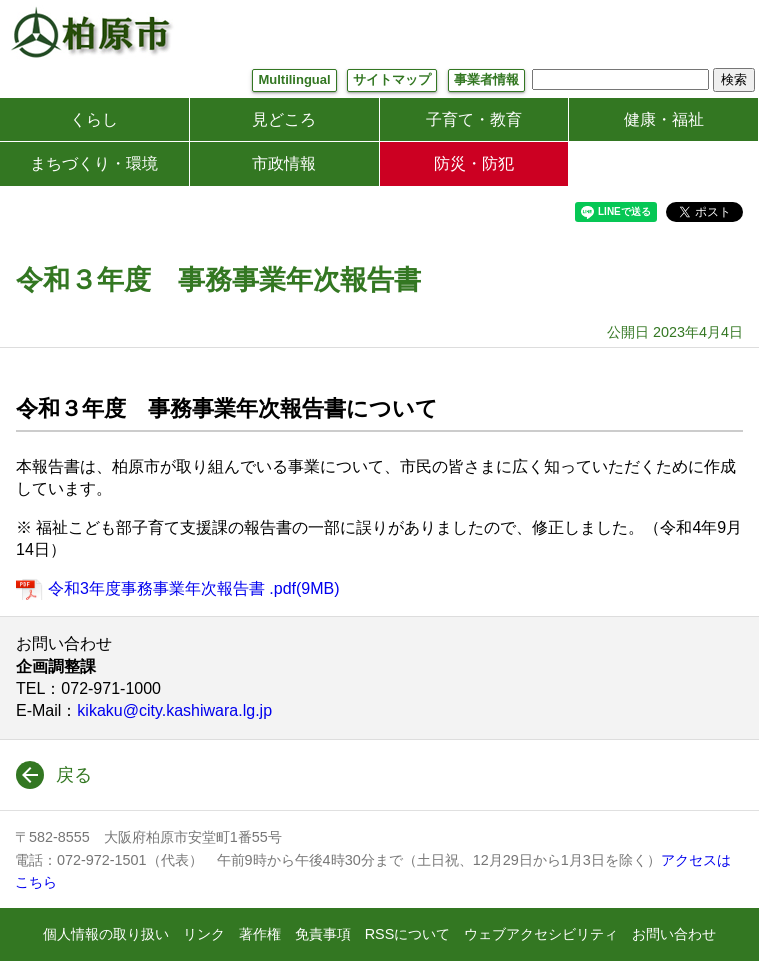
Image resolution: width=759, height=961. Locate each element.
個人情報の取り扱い (106, 934)
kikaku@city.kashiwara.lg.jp (174, 710)
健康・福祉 (664, 119)
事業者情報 (486, 79)
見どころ (284, 119)
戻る (74, 775)
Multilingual (294, 79)
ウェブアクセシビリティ (541, 934)
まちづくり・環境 (94, 163)
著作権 (260, 934)
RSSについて (408, 934)
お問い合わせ (674, 934)
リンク (204, 934)
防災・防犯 (474, 163)
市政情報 (284, 163)
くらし (94, 119)
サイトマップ (392, 79)
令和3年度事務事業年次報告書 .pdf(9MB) (194, 588)
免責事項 (323, 934)
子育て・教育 (474, 119)
